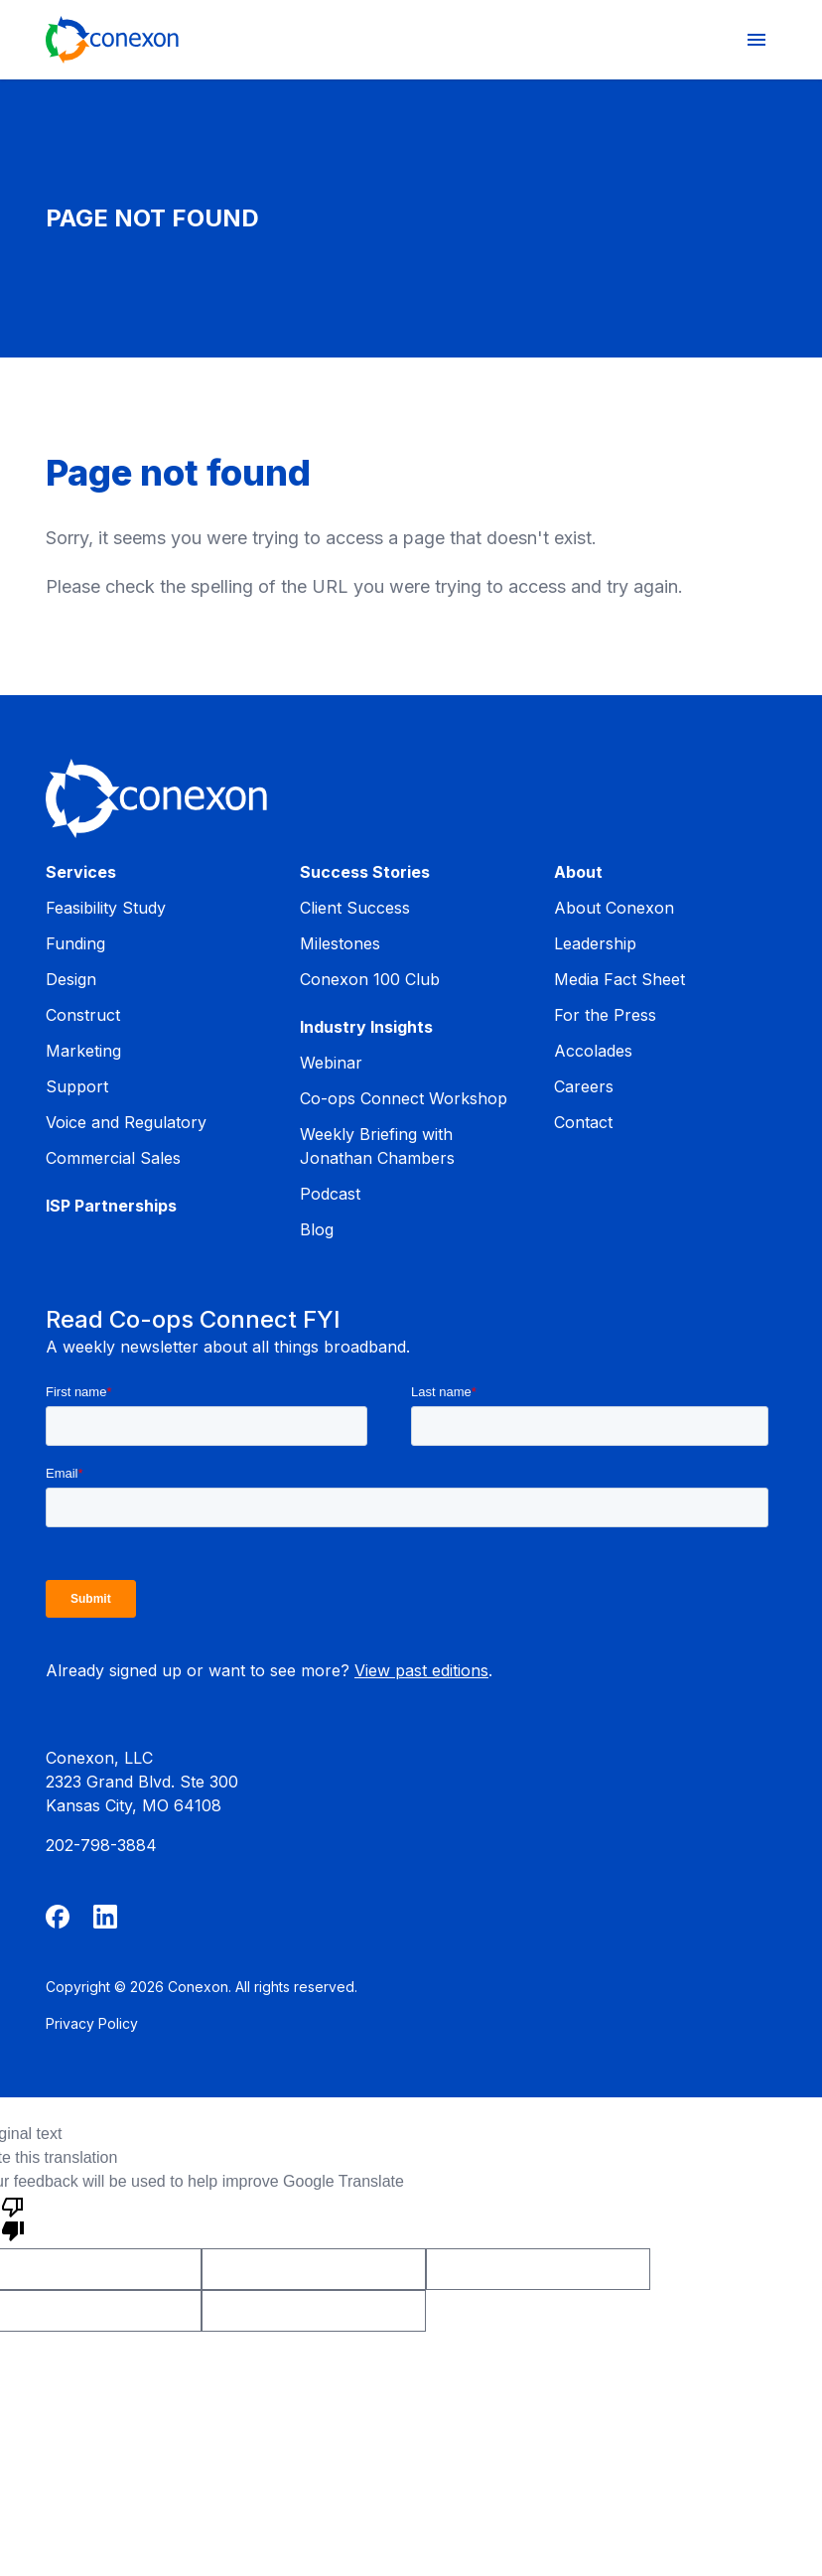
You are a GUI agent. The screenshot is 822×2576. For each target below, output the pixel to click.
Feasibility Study (106, 908)
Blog (317, 1229)
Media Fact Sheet (619, 979)
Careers (584, 1086)
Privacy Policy (92, 2023)
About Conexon (614, 908)
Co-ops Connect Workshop (403, 1098)
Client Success (355, 908)
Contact (583, 1122)
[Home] (112, 40)
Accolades (593, 1051)
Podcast (330, 1194)
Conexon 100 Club (370, 979)
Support (77, 1086)
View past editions (421, 1670)
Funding (75, 943)
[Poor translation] (13, 2217)
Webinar (331, 1063)
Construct (83, 1015)
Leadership (595, 943)
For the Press (605, 1015)
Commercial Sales (113, 1158)
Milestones (340, 943)
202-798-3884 (101, 1845)
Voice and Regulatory (126, 1122)
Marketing (83, 1051)
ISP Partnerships (111, 1206)
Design (71, 979)
